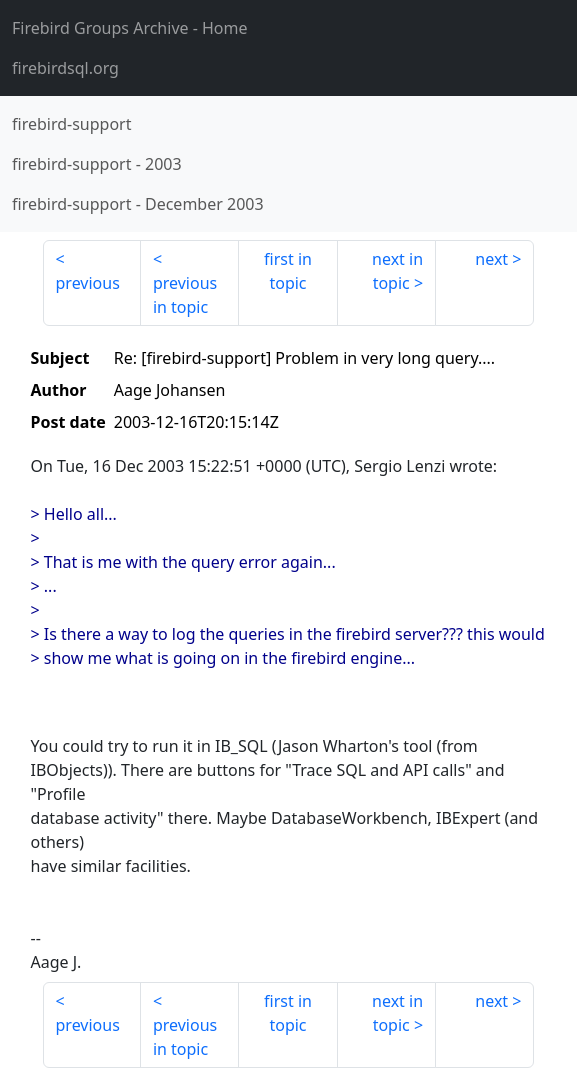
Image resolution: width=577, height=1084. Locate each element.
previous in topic (185, 295)
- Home (130, 28)
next (491, 259)
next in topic (397, 271)
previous (88, 283)
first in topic (288, 271)
